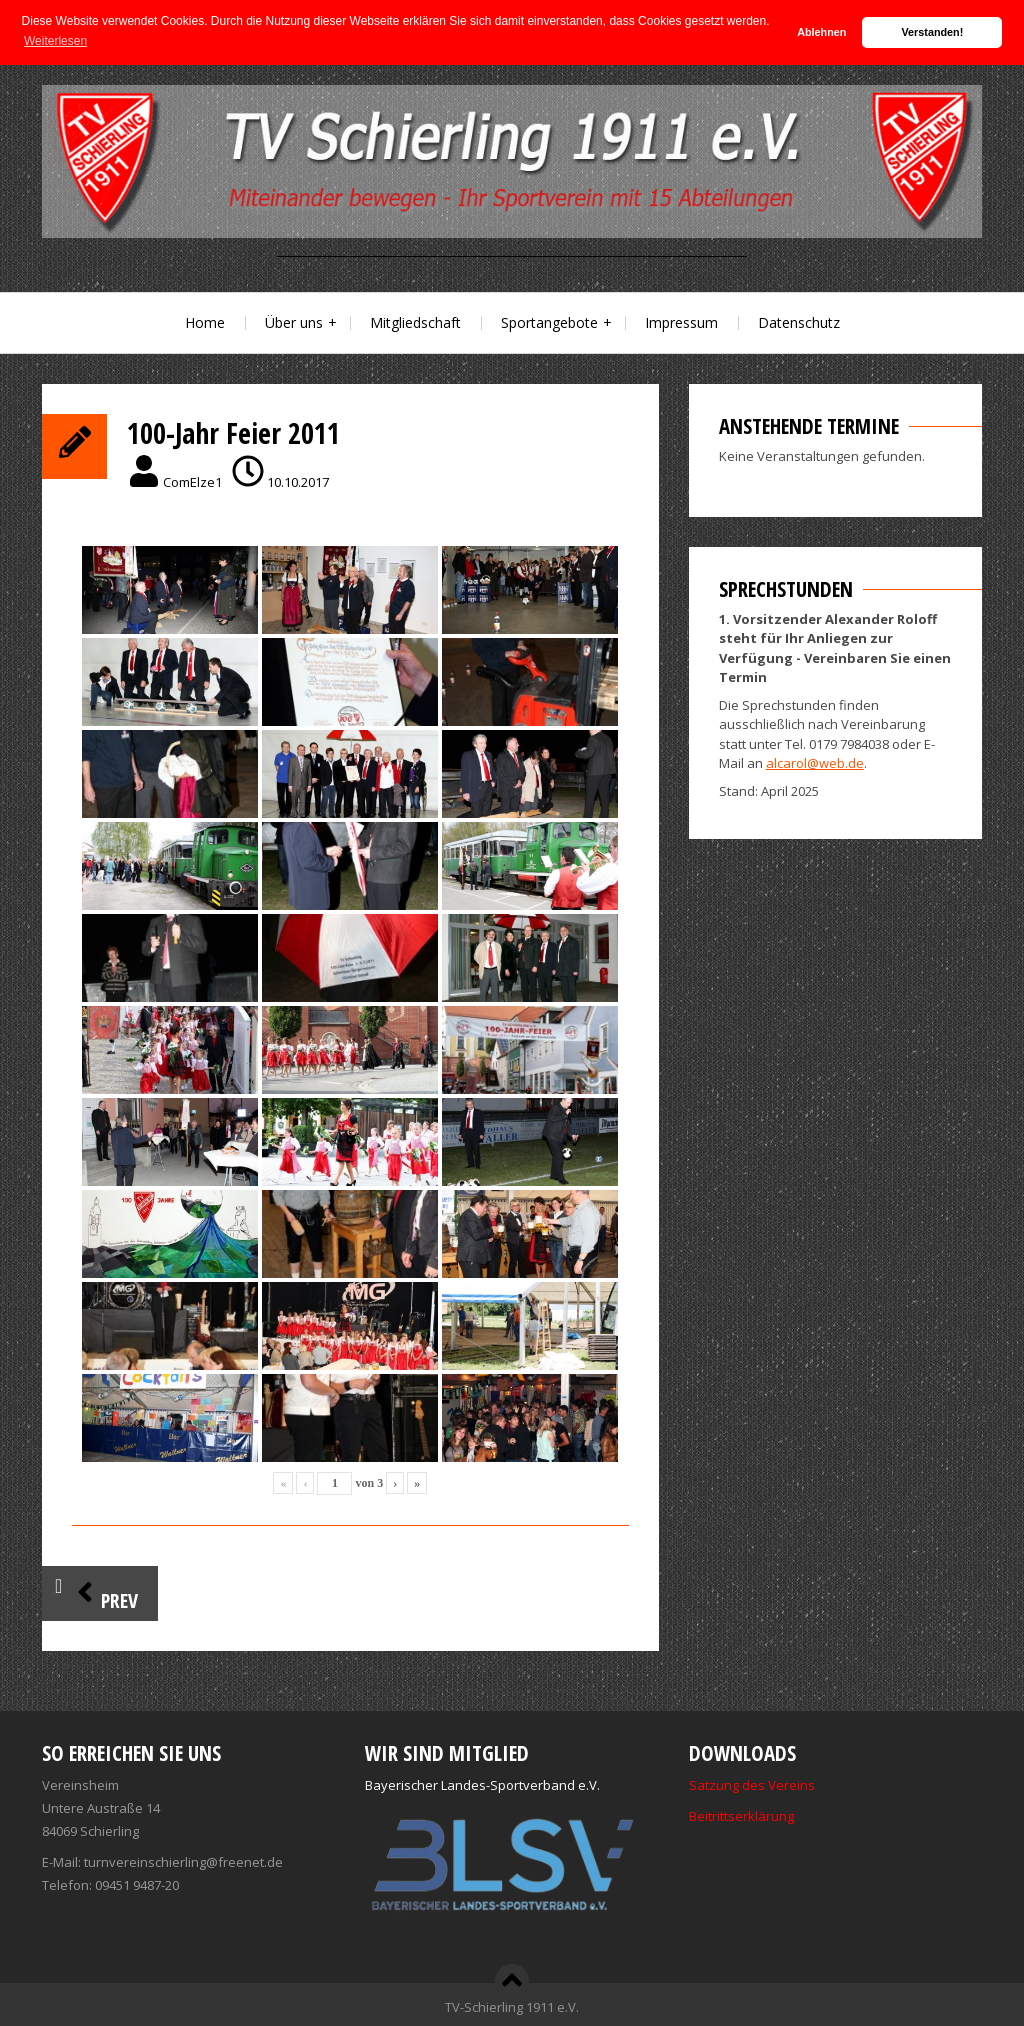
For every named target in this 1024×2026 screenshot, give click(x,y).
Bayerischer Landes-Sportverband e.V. (482, 1785)
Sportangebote (549, 322)
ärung (776, 1816)
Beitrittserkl (723, 1816)
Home (205, 322)
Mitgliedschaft (415, 322)
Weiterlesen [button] (55, 41)
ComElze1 (192, 482)
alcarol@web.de (815, 763)
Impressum (681, 322)
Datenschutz (799, 322)
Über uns (294, 322)
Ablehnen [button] (821, 32)
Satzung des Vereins (752, 1785)
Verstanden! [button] (933, 32)
